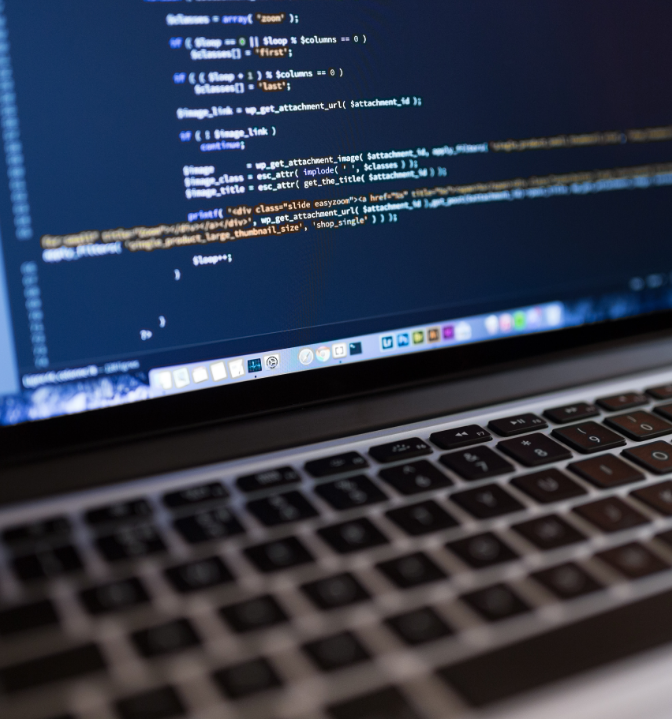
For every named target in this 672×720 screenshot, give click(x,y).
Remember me (90, 484)
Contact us (189, 622)
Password (52, 403)
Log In (359, 490)
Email (39, 326)
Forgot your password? (98, 553)
